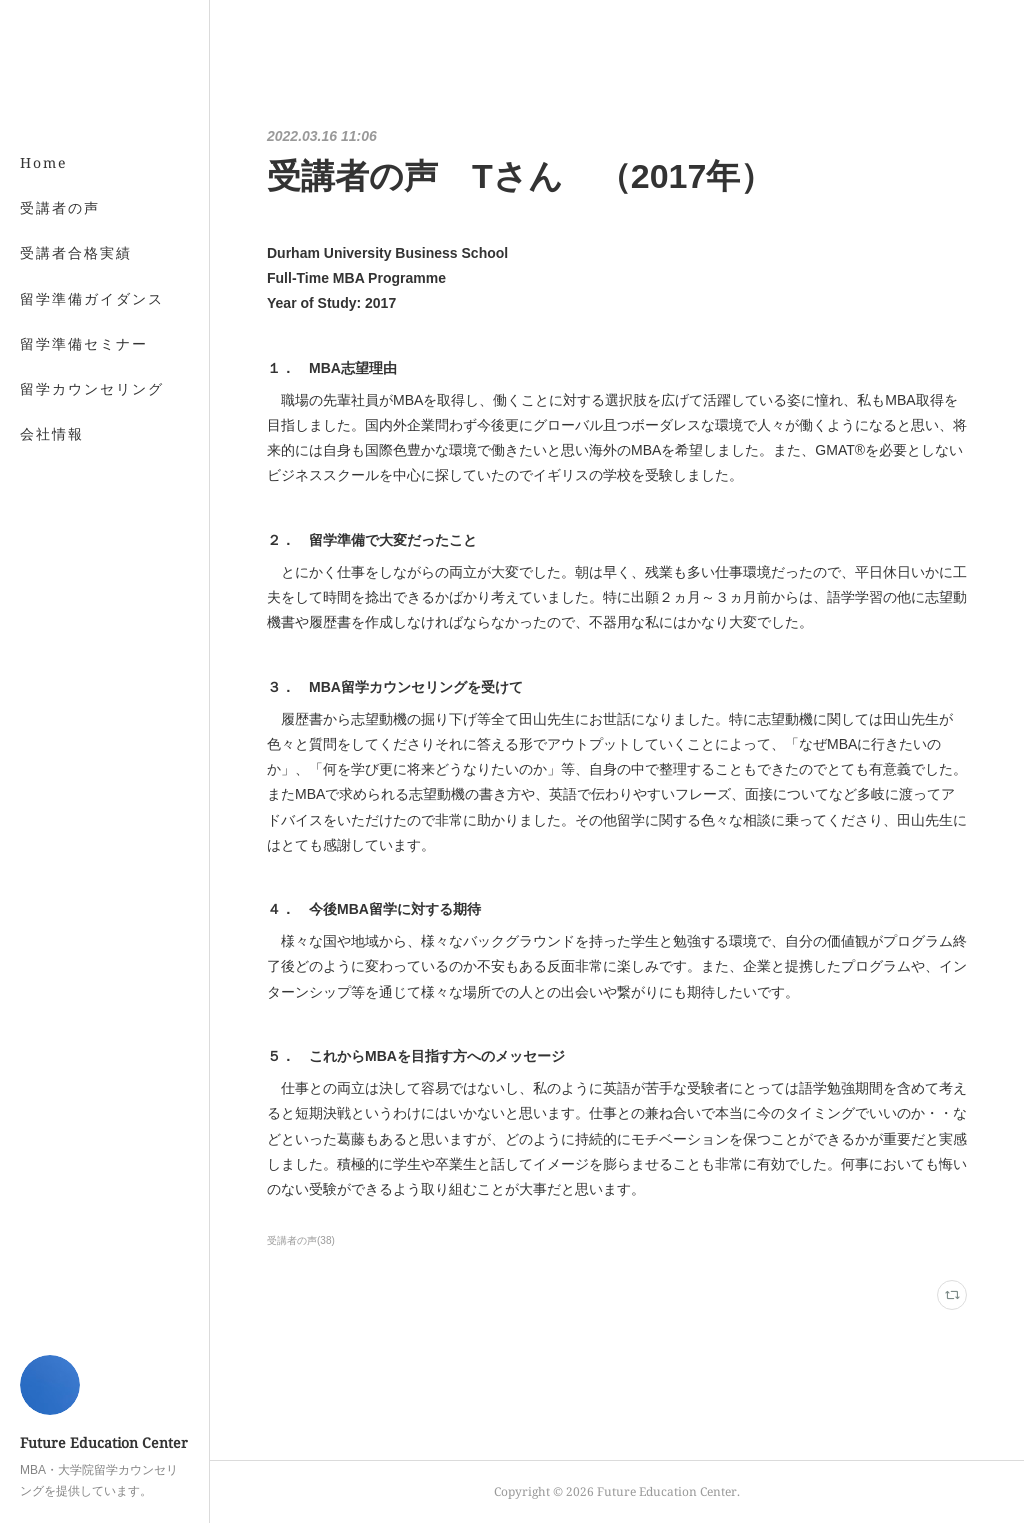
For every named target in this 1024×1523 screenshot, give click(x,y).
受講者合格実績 (76, 252)
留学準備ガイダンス (92, 298)
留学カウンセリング (92, 388)
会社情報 (52, 433)
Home (44, 162)
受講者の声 (60, 207)
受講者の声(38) (301, 1240)
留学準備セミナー (84, 343)
